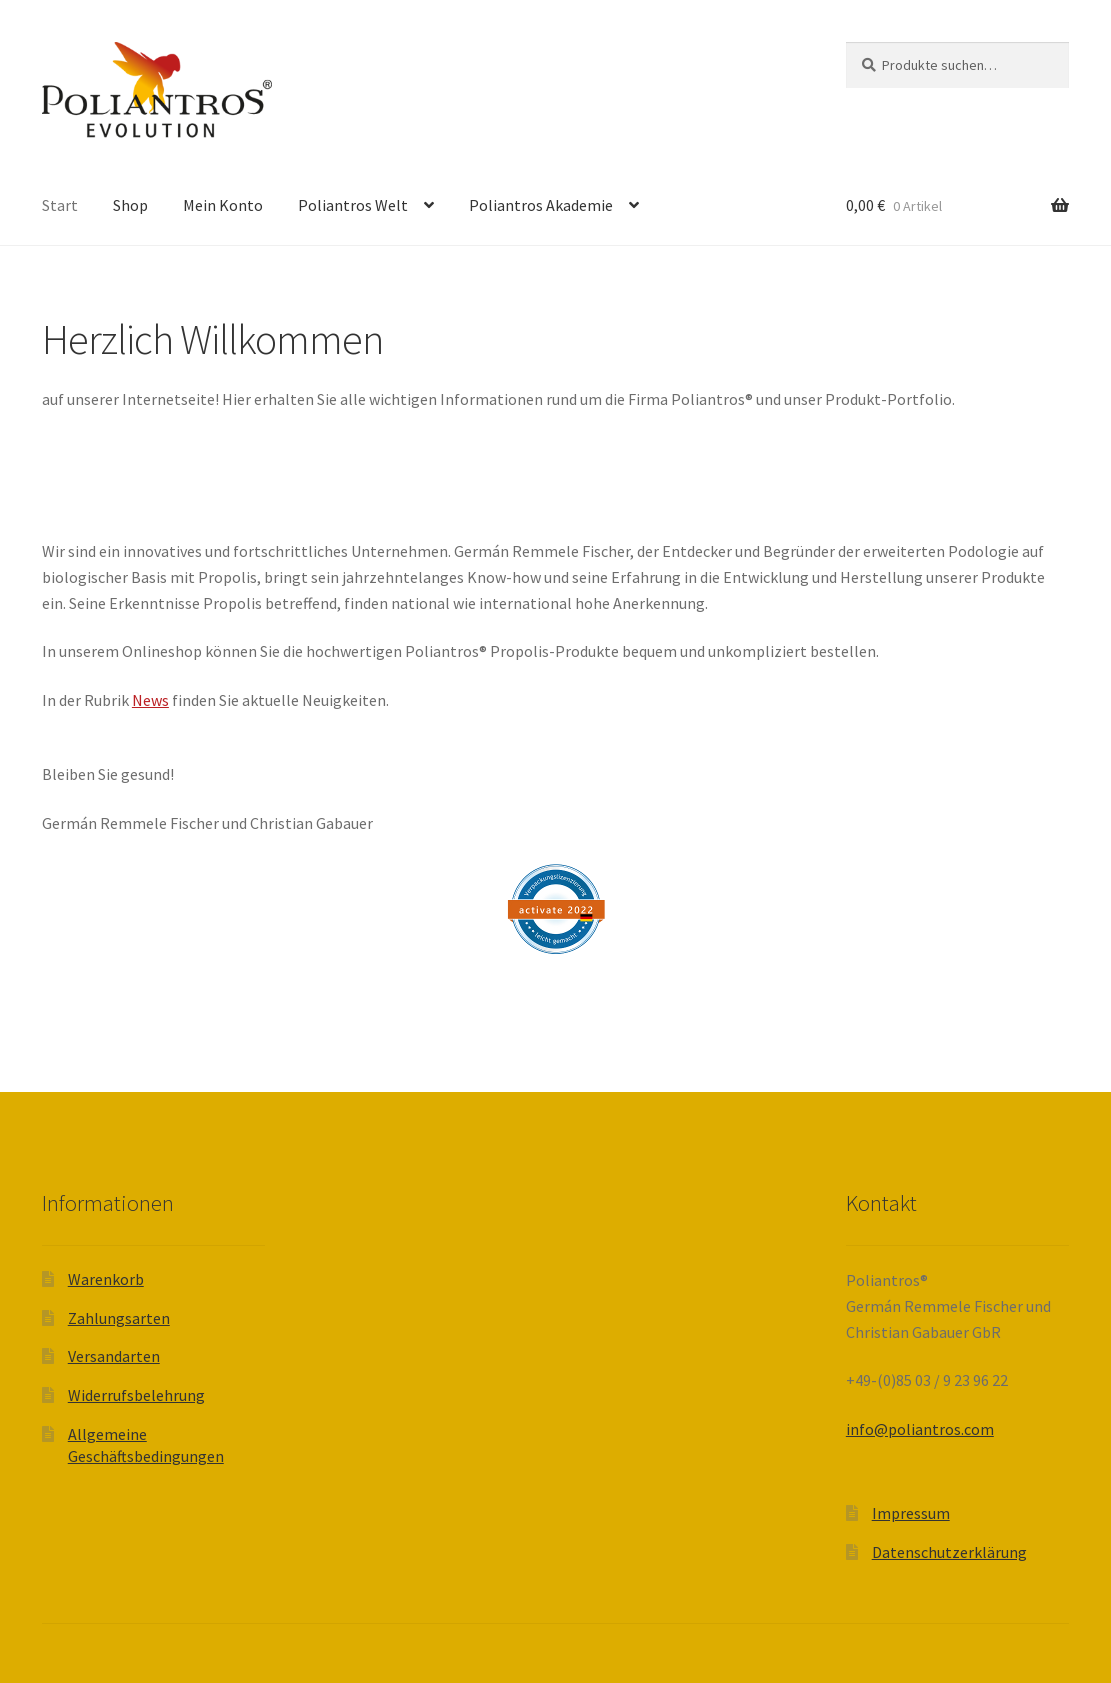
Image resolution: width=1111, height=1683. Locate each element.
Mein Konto (223, 205)
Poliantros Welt (353, 205)
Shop (130, 205)
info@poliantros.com (920, 1429)
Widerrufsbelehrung (136, 1395)
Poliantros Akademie (541, 205)
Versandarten (114, 1356)
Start (60, 205)
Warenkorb (106, 1279)
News (150, 700)
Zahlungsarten (119, 1318)
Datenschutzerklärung (949, 1552)
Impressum (911, 1513)
